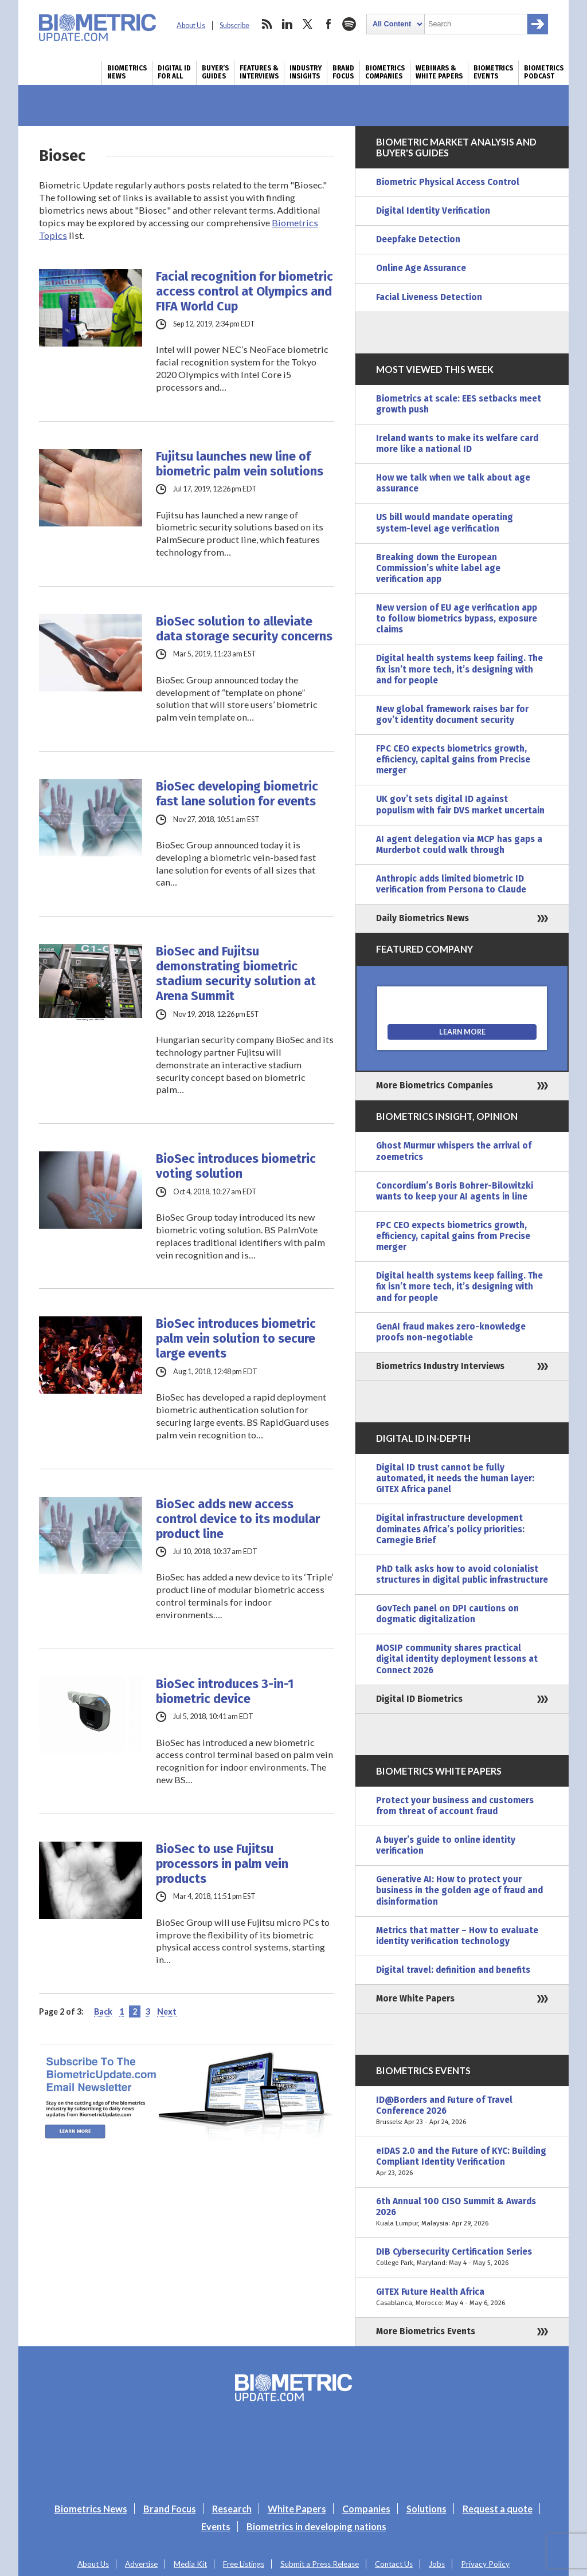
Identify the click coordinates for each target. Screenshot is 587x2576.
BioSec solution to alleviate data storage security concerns (244, 629)
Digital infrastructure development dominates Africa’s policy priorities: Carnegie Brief (450, 1529)
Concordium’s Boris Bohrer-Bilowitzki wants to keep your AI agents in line (454, 1191)
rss (266, 24)
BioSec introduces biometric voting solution (236, 1166)
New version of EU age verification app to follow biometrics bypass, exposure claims (456, 619)
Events (215, 2526)
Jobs (437, 2564)
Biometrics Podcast (543, 72)
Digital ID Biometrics (419, 1699)
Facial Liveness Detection (429, 297)
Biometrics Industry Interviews (440, 1366)
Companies (366, 2508)
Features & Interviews (259, 72)
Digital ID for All (174, 72)
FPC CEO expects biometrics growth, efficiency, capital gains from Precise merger (453, 760)
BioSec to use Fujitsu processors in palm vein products (222, 1864)
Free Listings (243, 2564)
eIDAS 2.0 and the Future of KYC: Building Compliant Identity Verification (462, 2162)
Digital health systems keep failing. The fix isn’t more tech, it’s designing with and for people (459, 669)
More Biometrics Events (425, 2331)
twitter (308, 24)
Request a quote (498, 2508)
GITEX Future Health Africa (462, 2297)
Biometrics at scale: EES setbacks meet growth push (458, 404)
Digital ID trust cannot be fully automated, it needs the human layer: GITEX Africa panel (455, 1478)
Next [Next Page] (167, 2011)
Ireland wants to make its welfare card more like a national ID (457, 443)
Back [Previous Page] (103, 2011)
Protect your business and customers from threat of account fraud (455, 1805)
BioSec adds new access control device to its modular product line (238, 1519)
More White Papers (415, 1998)
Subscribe (234, 25)
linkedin (287, 24)
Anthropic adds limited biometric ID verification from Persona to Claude (451, 884)
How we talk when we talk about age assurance (453, 483)
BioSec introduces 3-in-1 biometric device (225, 1691)
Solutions (426, 2508)
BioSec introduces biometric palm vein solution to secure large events (236, 1338)
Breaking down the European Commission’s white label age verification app (438, 568)
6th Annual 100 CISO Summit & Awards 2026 (462, 2212)
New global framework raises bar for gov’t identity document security (452, 714)
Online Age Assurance (421, 268)
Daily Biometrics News (422, 918)
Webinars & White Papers (439, 72)
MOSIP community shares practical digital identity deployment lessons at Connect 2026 (457, 1659)
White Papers (297, 2508)
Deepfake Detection (418, 239)
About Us (191, 25)
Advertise (141, 2564)
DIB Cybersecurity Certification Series (462, 2257)
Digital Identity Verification (433, 211)
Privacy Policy (485, 2564)
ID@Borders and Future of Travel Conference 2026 (462, 2111)
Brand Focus (343, 72)
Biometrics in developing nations (316, 2526)
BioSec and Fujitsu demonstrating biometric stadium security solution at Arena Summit (236, 974)
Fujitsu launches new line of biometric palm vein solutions (239, 464)
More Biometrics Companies (434, 1085)
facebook (328, 24)
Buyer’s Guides (215, 72)
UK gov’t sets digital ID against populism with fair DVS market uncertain (460, 804)
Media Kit (190, 2564)
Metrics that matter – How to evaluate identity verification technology (457, 1935)
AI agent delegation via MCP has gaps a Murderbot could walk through (459, 844)
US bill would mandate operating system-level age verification (444, 522)
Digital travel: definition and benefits (453, 1970)
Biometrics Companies (385, 72)
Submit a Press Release (319, 2564)
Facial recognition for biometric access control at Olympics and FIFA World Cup (244, 291)
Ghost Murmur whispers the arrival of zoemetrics (453, 1151)
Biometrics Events (493, 72)
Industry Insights (305, 72)
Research (232, 2508)
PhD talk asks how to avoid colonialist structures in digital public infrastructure (462, 1574)
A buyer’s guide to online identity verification (445, 1845)
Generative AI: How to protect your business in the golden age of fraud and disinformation (459, 1890)
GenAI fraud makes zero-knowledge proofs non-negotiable (451, 1332)
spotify (349, 24)
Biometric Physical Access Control (447, 182)
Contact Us (394, 2564)
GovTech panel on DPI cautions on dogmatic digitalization (447, 1614)
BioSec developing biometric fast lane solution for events (237, 794)
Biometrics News (127, 72)
